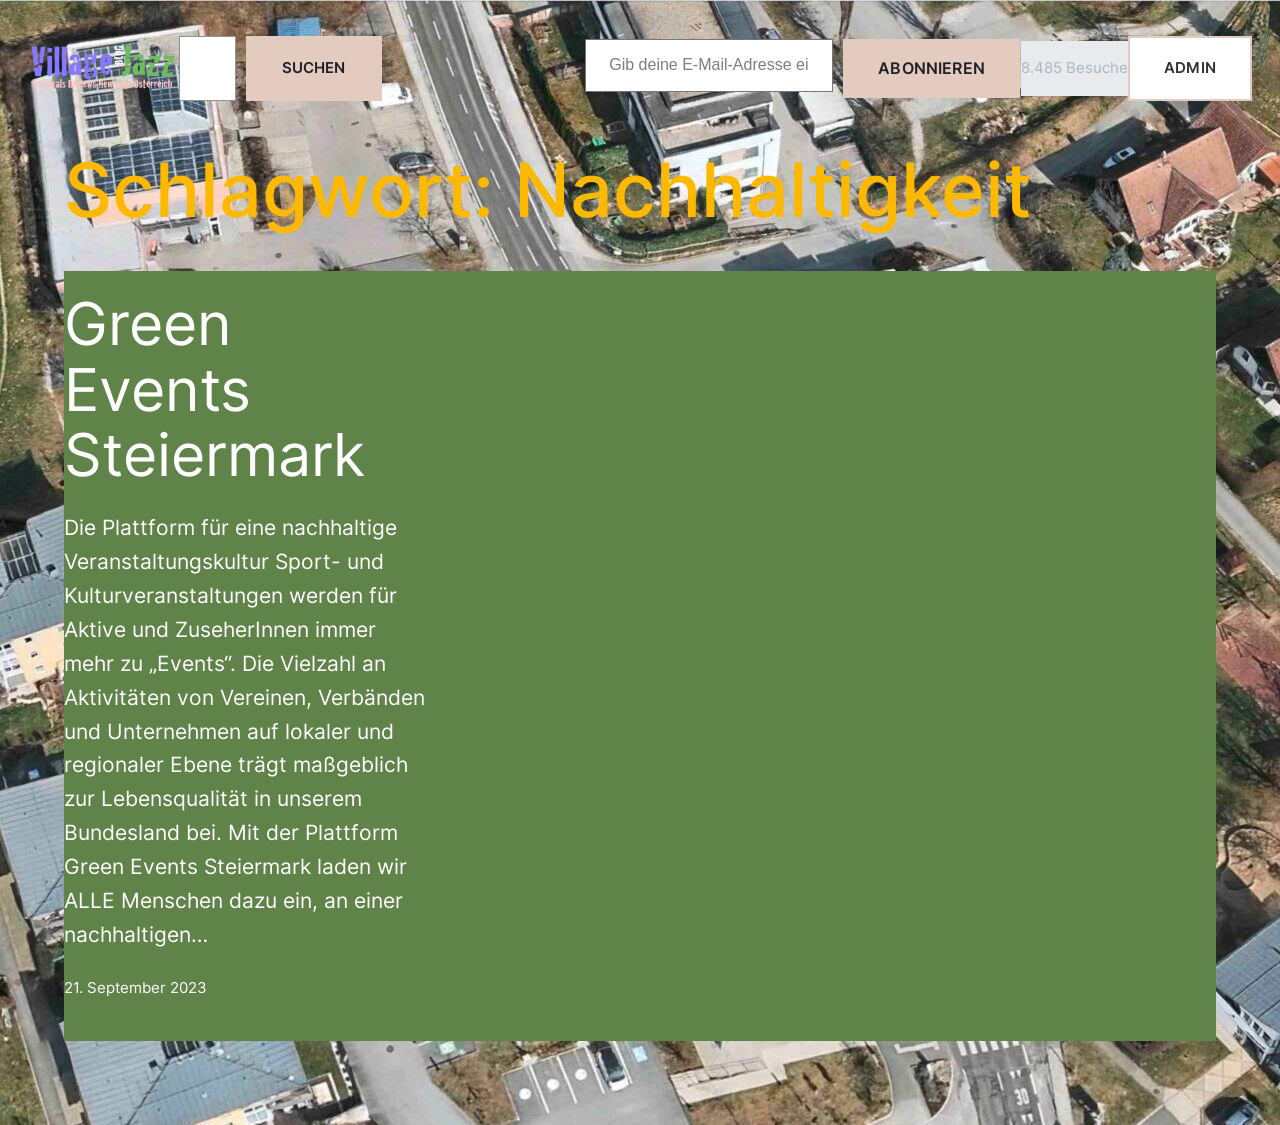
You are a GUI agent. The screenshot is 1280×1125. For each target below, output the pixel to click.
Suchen (314, 67)
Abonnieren (931, 68)
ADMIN (1190, 67)
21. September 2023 (135, 987)
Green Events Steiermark (214, 389)
